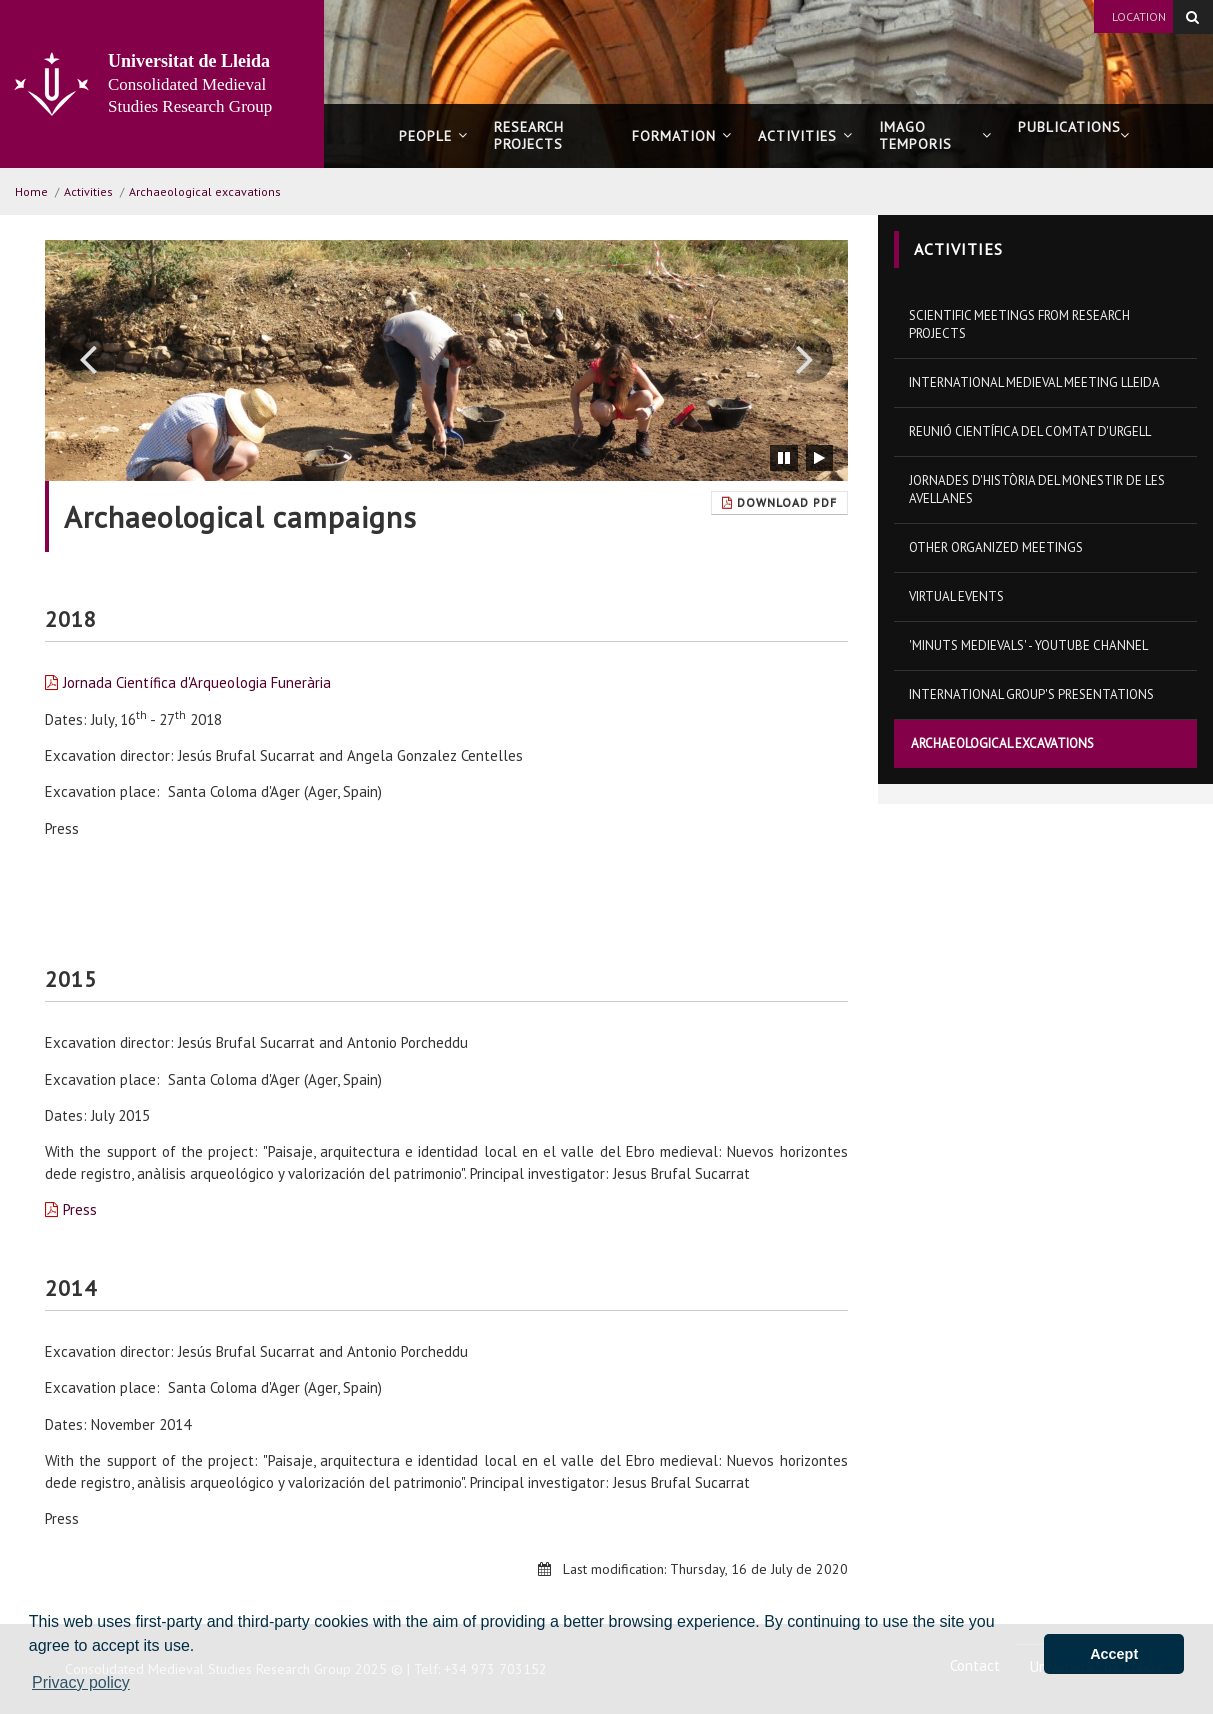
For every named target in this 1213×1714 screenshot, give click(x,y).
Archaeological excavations (205, 191)
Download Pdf (779, 502)
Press (80, 1209)
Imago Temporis (935, 135)
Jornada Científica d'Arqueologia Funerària (197, 682)
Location (1139, 16)
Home (31, 191)
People (433, 136)
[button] (87, 358)
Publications (1074, 135)
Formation (682, 136)
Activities (805, 136)
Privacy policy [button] (81, 1682)
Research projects (529, 135)
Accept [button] (1114, 1654)
